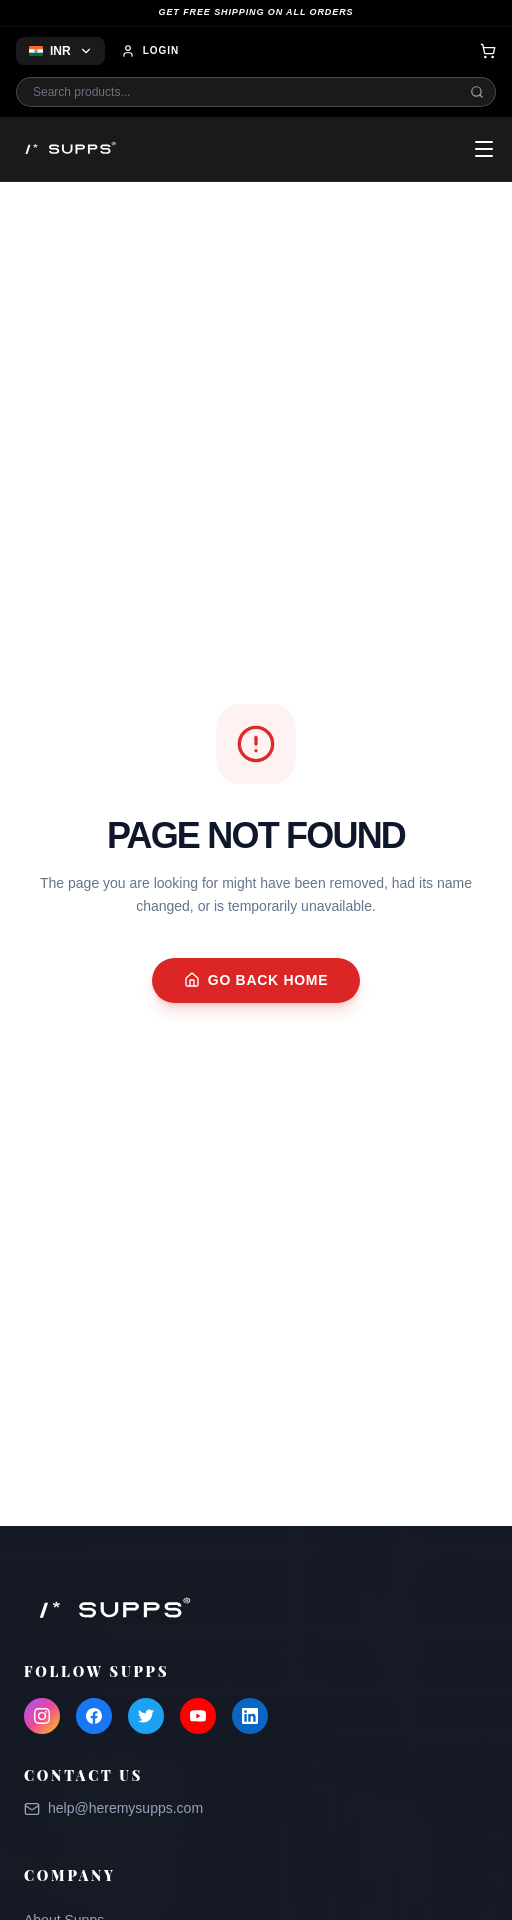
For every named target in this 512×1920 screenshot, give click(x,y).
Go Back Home (256, 980)
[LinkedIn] (250, 1716)
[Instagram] (42, 1716)
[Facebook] (94, 1716)
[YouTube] (198, 1716)
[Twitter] (146, 1716)
